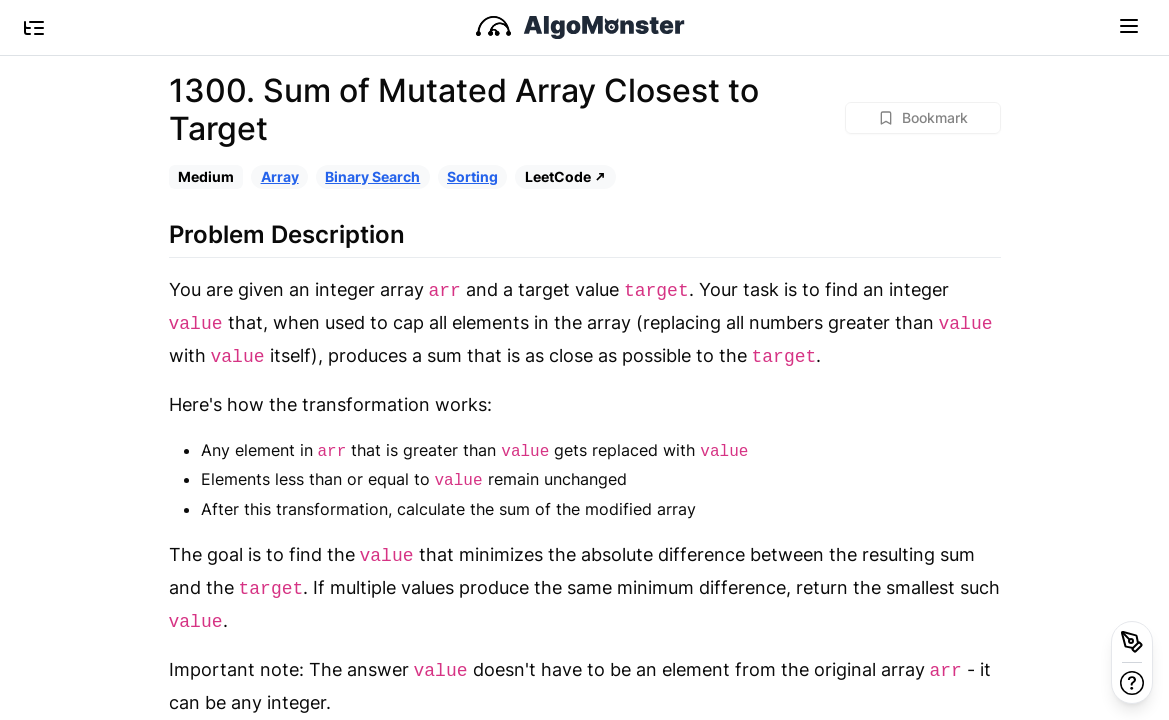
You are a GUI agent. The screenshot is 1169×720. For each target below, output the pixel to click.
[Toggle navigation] (1129, 25)
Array (280, 176)
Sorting (472, 176)
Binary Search (372, 176)
